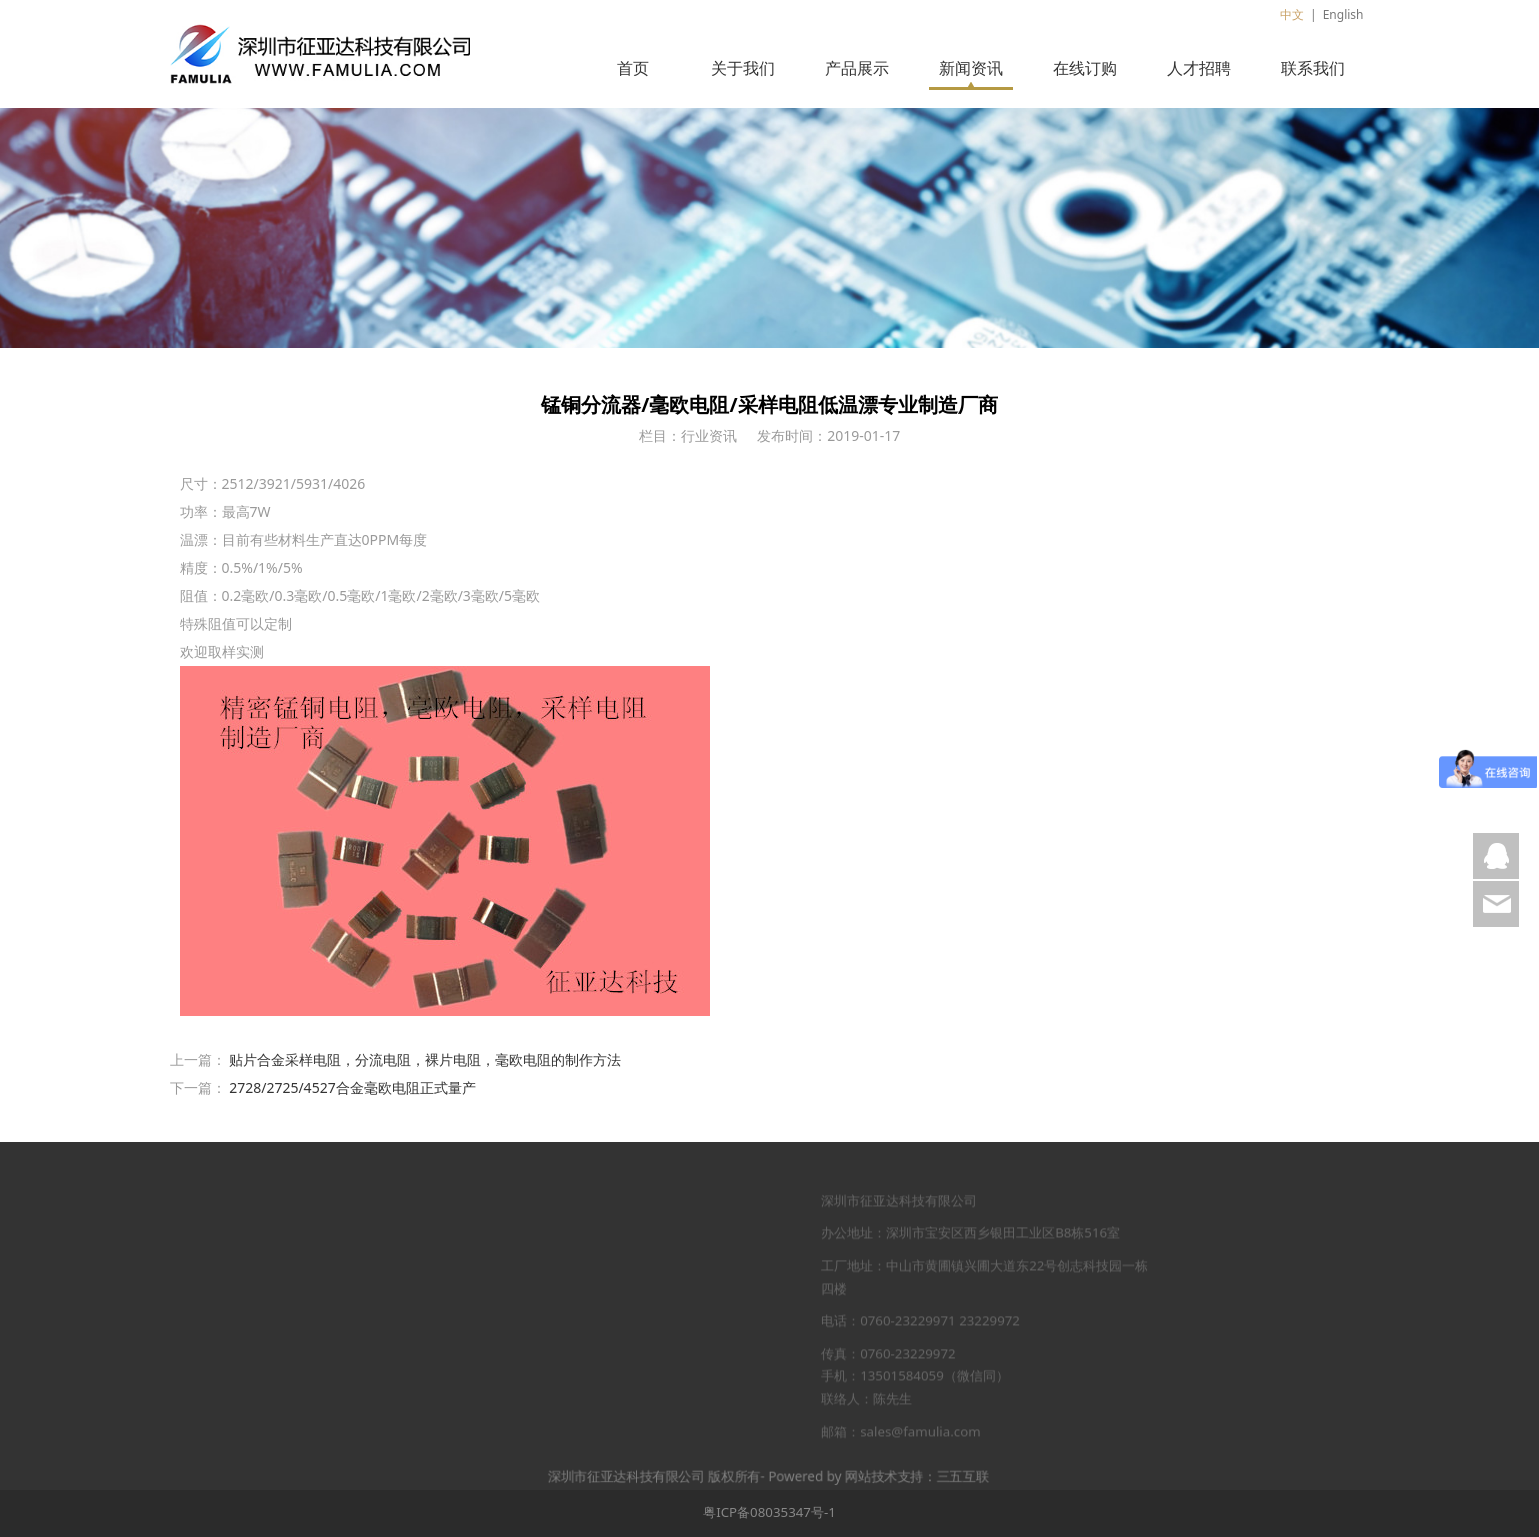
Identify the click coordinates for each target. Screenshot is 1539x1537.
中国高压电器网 (300, 1244)
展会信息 (704, 1277)
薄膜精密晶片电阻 (597, 1244)
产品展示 (857, 68)
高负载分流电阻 (590, 1407)
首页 (633, 68)
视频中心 (458, 1374)
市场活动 (704, 1309)
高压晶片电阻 (584, 1342)
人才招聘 (1199, 68)
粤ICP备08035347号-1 (769, 1512)
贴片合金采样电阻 (597, 1277)
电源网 (275, 1277)
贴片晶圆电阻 (584, 1374)
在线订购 (1085, 68)
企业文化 (458, 1342)
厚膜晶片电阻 (584, 1309)
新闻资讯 (971, 68)
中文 (1292, 14)
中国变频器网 (295, 1374)
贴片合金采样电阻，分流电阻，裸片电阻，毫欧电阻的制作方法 (425, 1059)
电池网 (275, 1342)
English (1343, 14)
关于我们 (743, 68)
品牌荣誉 (458, 1277)
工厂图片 (458, 1309)
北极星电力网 (295, 1309)
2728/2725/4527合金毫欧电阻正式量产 (352, 1087)
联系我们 (1313, 68)
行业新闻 (704, 1244)
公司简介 (458, 1244)
